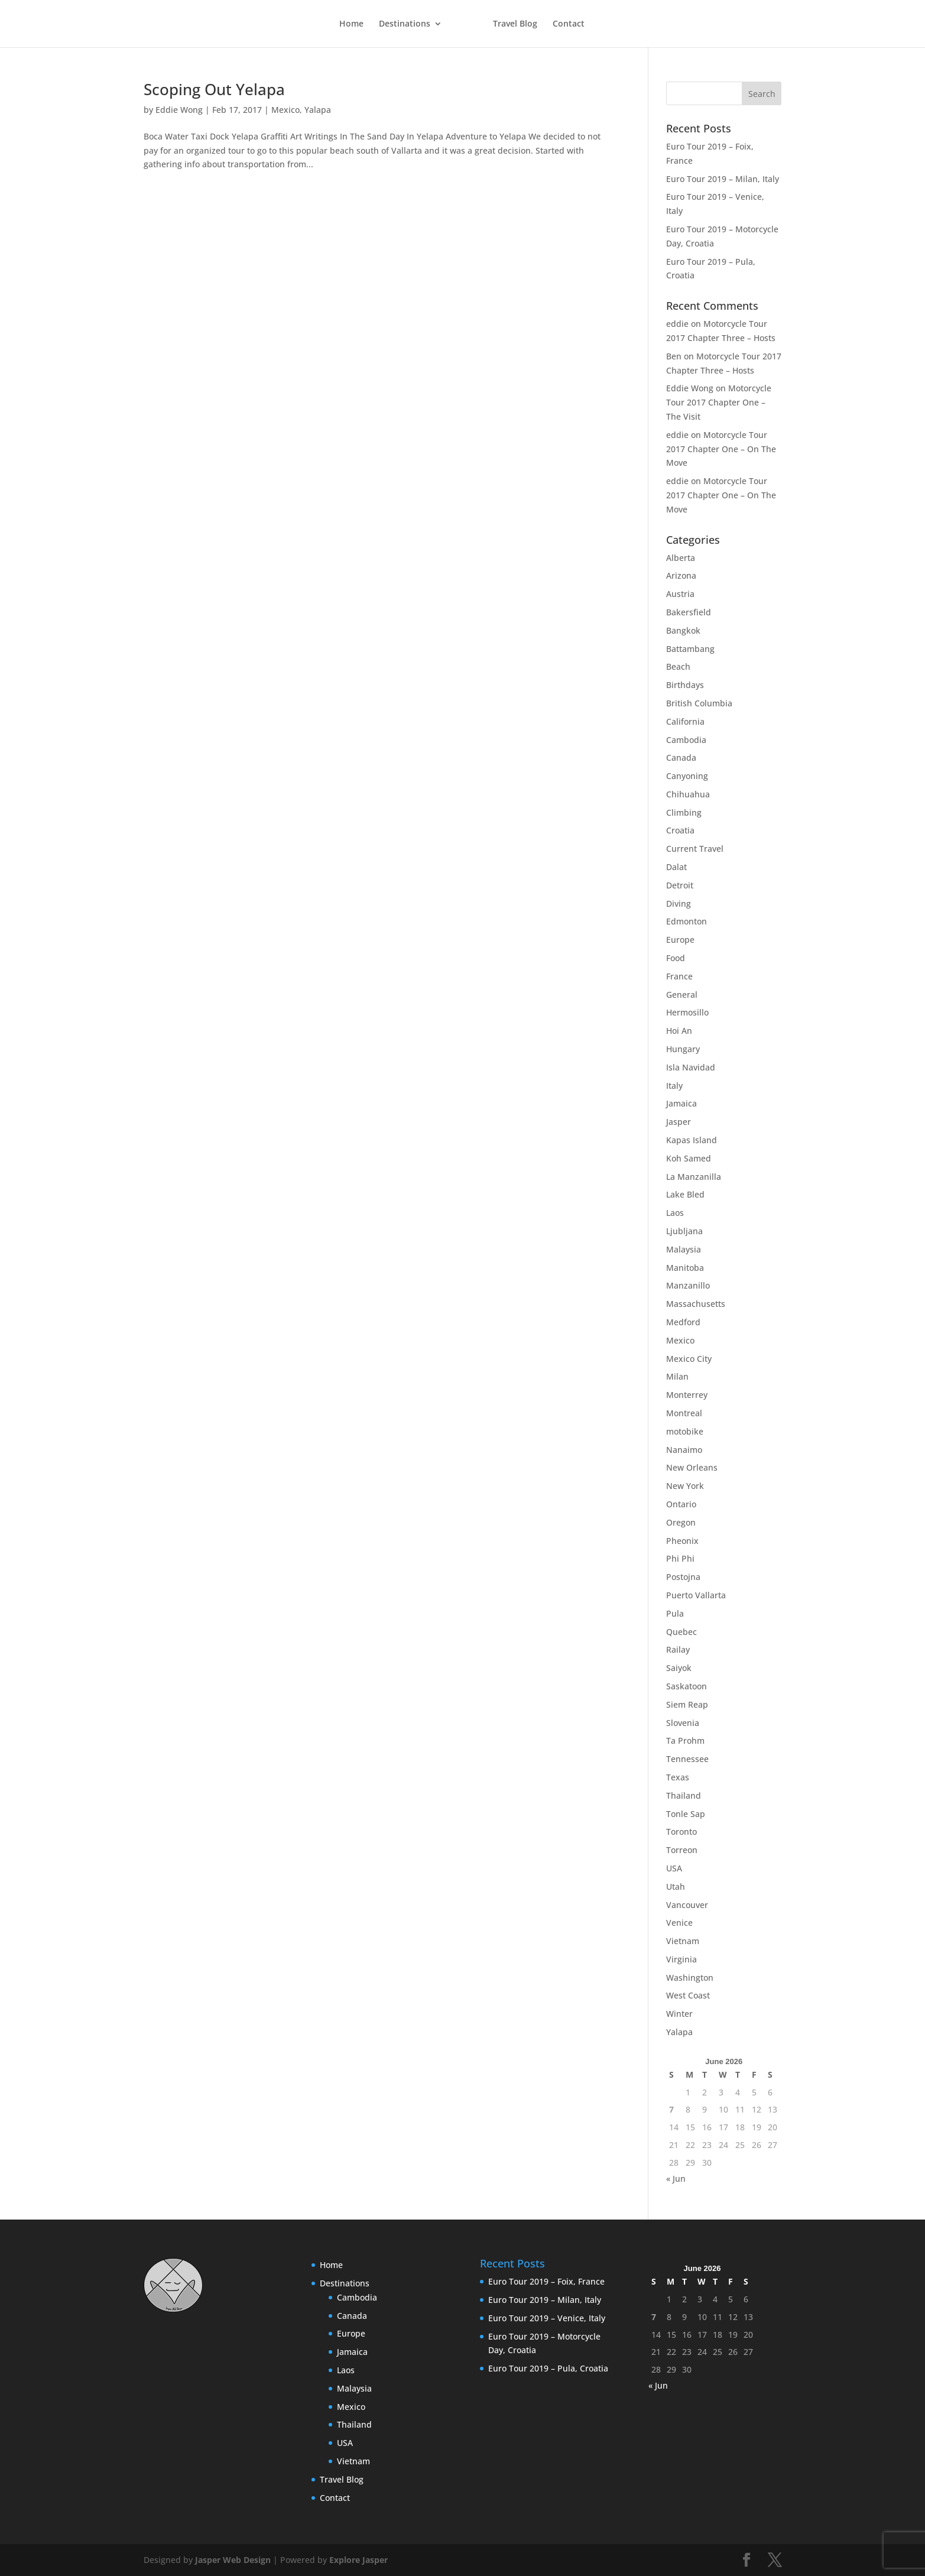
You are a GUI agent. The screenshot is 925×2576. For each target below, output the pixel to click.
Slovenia (682, 1722)
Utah (675, 1886)
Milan (677, 1376)
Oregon (681, 1522)
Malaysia (683, 1249)
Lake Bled (685, 1194)
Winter (679, 2013)
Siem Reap (687, 1704)
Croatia (680, 830)
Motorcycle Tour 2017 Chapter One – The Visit (718, 402)
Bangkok (683, 630)
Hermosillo (687, 1012)
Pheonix (682, 1540)
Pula (675, 1613)
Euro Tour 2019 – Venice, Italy (546, 2318)
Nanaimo (684, 1449)
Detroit (679, 885)
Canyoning (687, 775)
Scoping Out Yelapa (214, 89)
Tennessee (687, 1758)
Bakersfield (688, 612)
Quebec (681, 1631)
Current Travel (694, 848)
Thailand (683, 1795)
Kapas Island (691, 1140)
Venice (679, 1922)
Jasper (678, 1121)
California (685, 721)
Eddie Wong (179, 109)
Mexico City (689, 1358)
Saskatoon (686, 1686)
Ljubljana (684, 1231)
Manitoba (685, 1267)
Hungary (683, 1049)
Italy (674, 1085)
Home (351, 24)
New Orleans (692, 1467)
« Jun (676, 2178)
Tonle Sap (685, 1813)
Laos (675, 1212)
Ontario (681, 1504)
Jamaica (681, 1103)
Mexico (285, 109)
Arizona (681, 575)
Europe (680, 939)
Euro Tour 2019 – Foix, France (546, 2281)
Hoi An (679, 1030)
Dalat (676, 866)
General (681, 994)
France (679, 976)
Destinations (404, 24)
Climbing (684, 812)
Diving (678, 903)
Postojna (683, 1576)
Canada (681, 757)
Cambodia (686, 739)
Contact (569, 24)
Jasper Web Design (233, 2559)
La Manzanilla (693, 1176)
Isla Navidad (690, 1067)
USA (674, 1868)
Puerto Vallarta (696, 1595)
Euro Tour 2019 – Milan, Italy (722, 178)
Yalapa (317, 109)
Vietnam (682, 1940)
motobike (684, 1431)
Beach (678, 666)
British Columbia (699, 703)
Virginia (681, 1959)
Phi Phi (680, 1558)
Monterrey (686, 1394)
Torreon (681, 1849)
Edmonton (686, 921)
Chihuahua (688, 794)
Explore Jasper (358, 2559)
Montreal (684, 1413)
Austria (680, 593)
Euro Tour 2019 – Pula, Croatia (548, 2368)
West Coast (688, 1995)
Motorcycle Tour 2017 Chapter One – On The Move (721, 449)
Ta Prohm (685, 1740)
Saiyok (679, 1667)
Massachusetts (695, 1303)
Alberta (680, 557)
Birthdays (685, 684)
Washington (689, 1977)
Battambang (690, 648)
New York (685, 1485)
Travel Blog (516, 24)
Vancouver (687, 1904)
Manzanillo (688, 1285)
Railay (678, 1649)
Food (675, 957)
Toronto (681, 1831)
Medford (683, 1322)
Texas (677, 1777)
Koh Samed (688, 1158)
